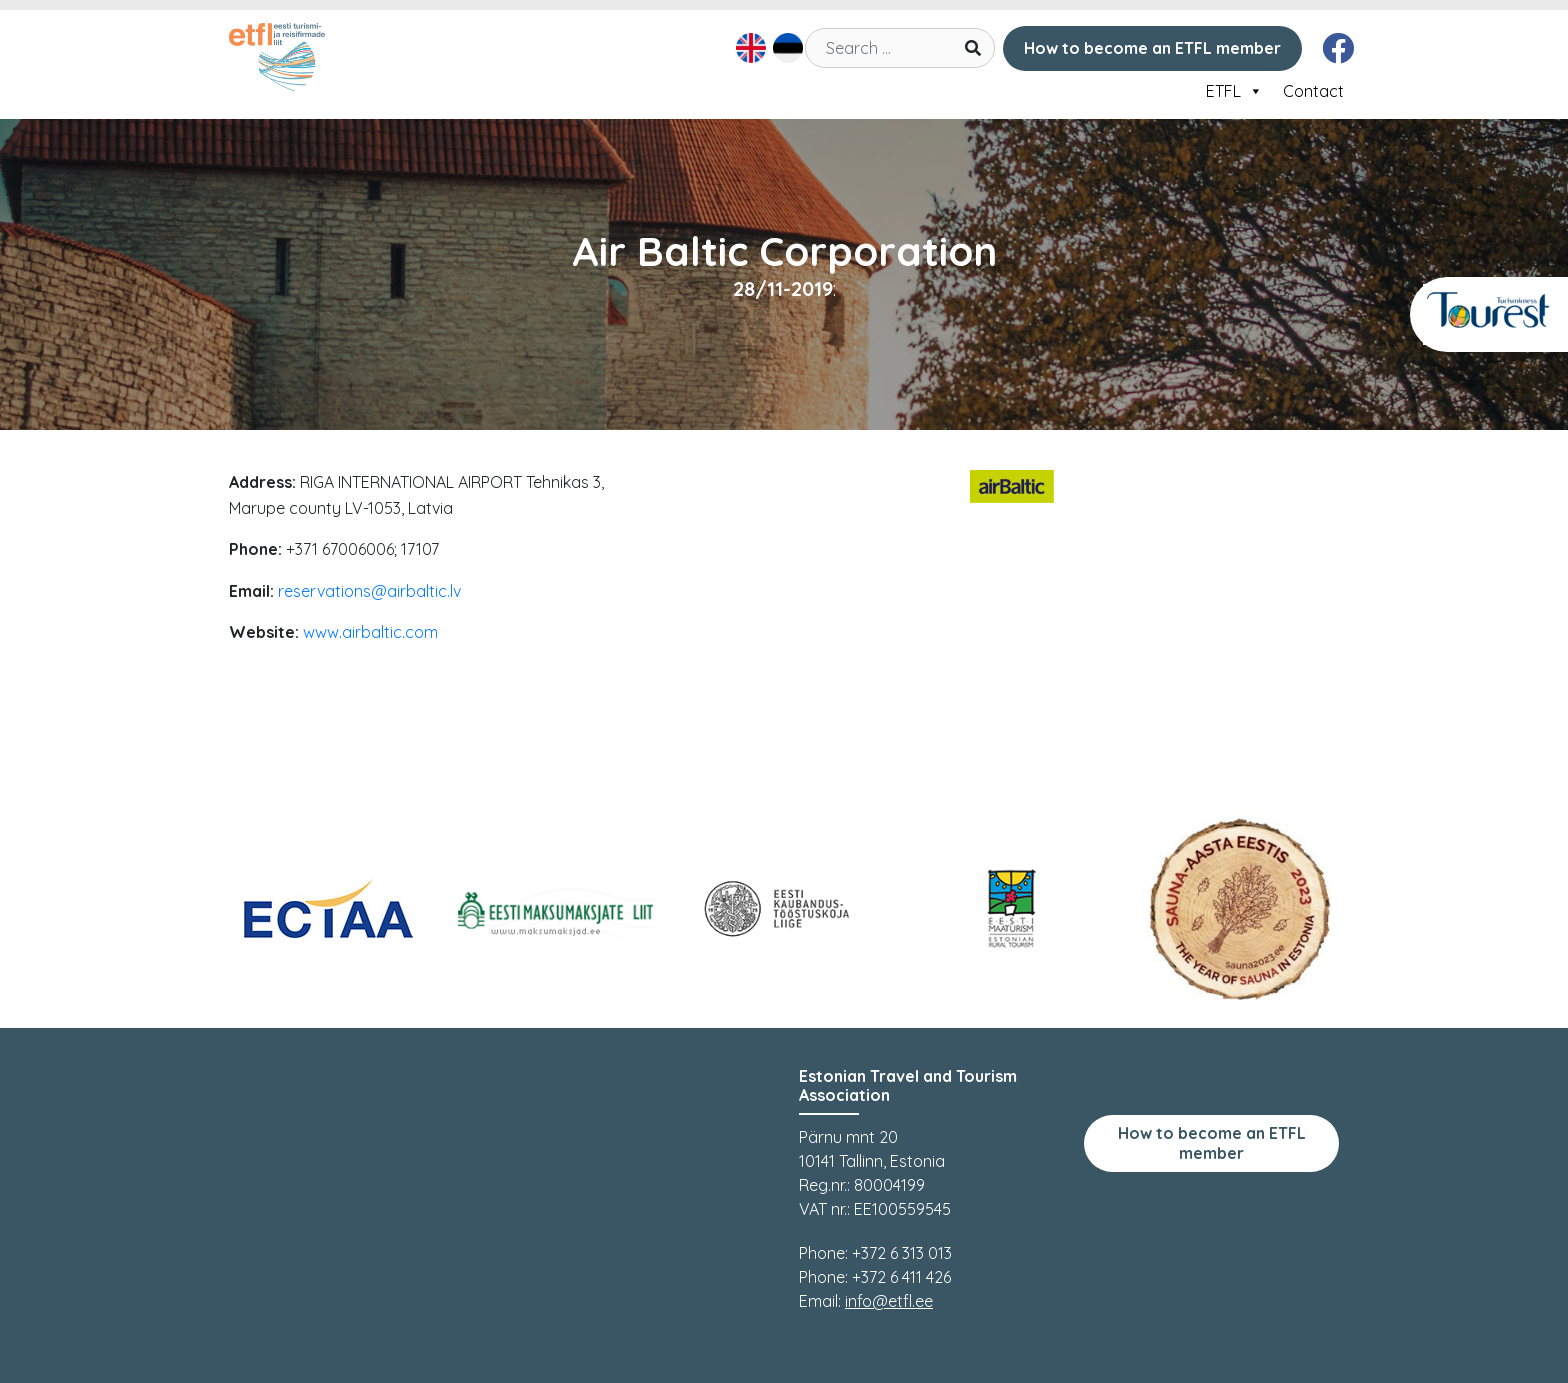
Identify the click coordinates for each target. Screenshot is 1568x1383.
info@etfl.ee (889, 1301)
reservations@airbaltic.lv (369, 591)
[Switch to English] (748, 48)
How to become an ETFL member (1152, 48)
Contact (1313, 91)
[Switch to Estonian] (785, 48)
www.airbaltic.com (370, 632)
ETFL (1234, 91)
